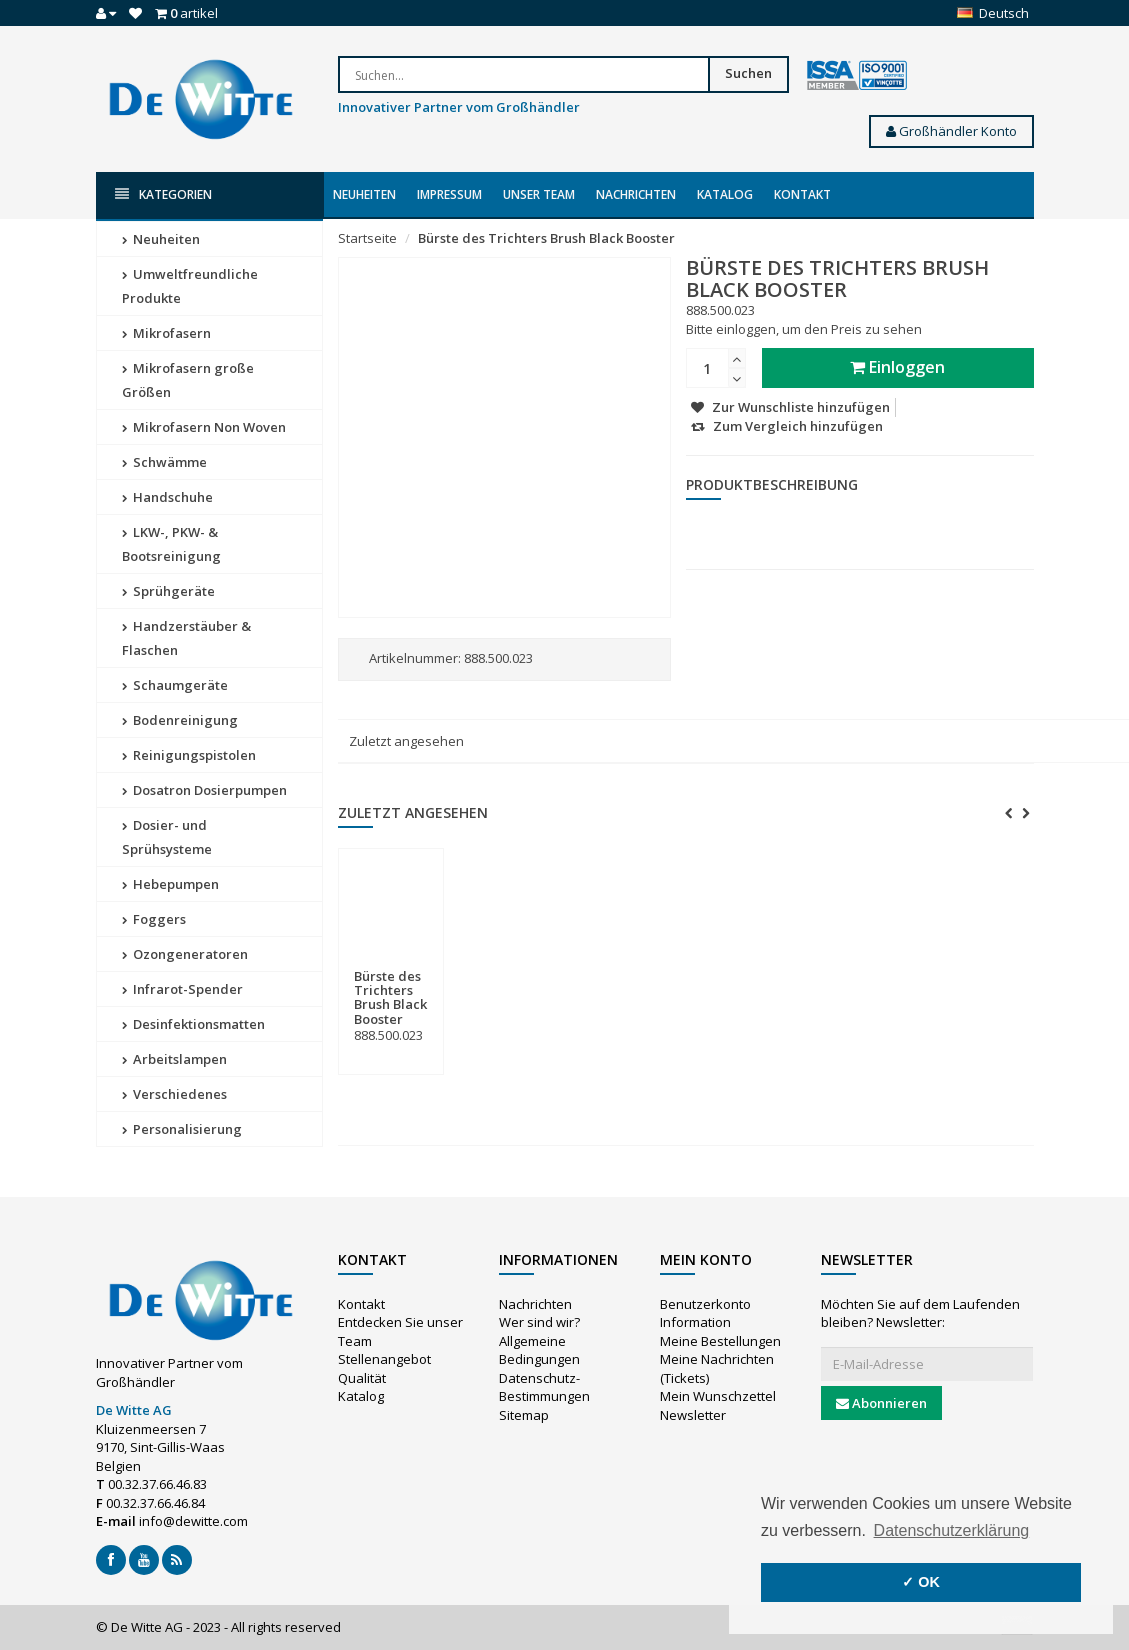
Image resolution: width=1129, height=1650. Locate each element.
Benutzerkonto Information (705, 1313)
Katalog (725, 194)
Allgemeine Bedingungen (539, 1350)
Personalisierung (182, 1129)
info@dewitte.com (193, 1521)
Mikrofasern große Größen (188, 380)
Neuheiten (364, 194)
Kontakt (802, 194)
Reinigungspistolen (189, 755)
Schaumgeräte (175, 685)
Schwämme (164, 462)
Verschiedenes (174, 1094)
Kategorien (163, 194)
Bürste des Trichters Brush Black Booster (546, 238)
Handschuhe (167, 497)
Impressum (449, 194)
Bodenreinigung (180, 720)
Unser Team (539, 194)
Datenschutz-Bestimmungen (544, 1387)
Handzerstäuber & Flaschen (186, 638)
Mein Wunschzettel (718, 1396)
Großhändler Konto (951, 131)
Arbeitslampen (174, 1059)
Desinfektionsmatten (193, 1024)
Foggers (154, 919)
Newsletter (693, 1415)
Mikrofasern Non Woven (204, 427)
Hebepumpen (170, 884)
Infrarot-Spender (182, 989)
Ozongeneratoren (185, 954)
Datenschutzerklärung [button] (952, 1530)
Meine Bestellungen (720, 1341)
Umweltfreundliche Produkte (190, 286)
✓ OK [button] (921, 1582)
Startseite (367, 238)
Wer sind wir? (539, 1322)
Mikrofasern (166, 333)
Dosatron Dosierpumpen (204, 790)
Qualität (362, 1378)
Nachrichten (636, 194)
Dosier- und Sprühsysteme (167, 837)
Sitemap (524, 1415)
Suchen (748, 73)
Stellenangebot (384, 1359)
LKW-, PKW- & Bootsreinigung (171, 544)
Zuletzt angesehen (406, 741)
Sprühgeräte (168, 591)
